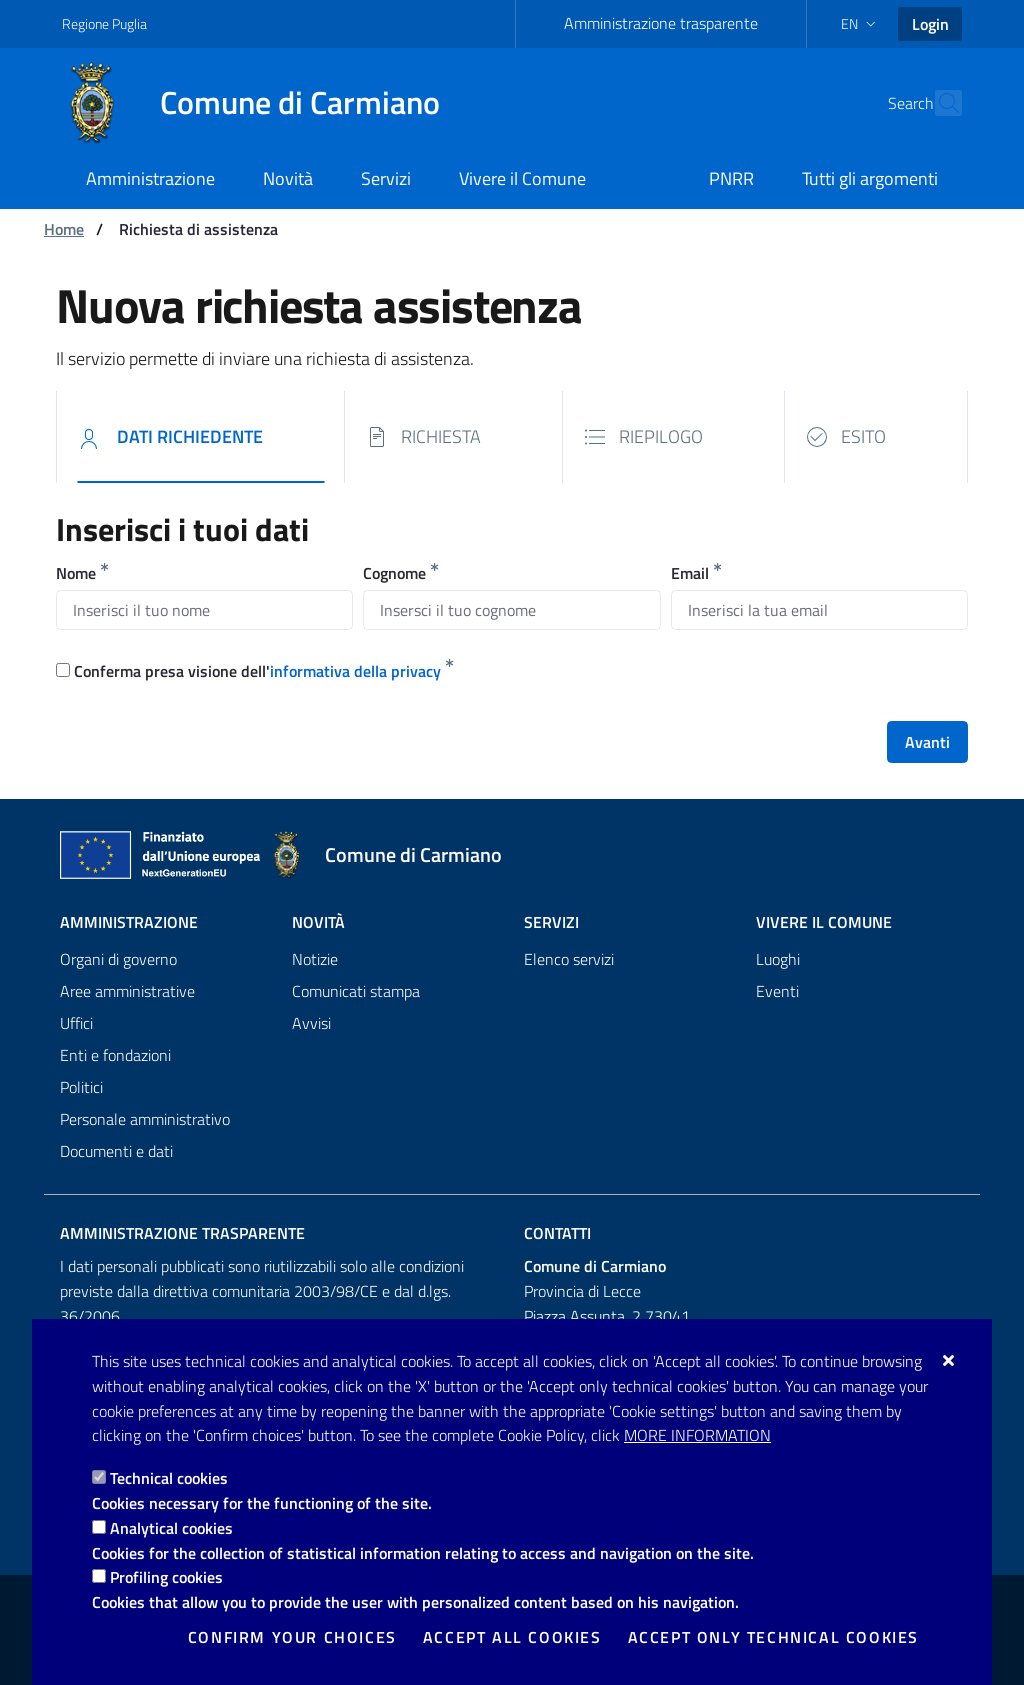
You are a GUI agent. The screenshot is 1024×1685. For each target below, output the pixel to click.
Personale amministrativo (145, 1119)
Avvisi (311, 1023)
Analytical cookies (171, 1528)
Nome (76, 573)
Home (64, 229)
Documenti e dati (116, 1151)
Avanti (927, 742)
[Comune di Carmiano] (263, 103)
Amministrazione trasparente (661, 23)
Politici (81, 1087)
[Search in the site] (938, 103)
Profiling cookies (166, 1577)
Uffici (76, 1023)
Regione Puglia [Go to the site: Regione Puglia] (104, 23)
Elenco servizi (569, 959)
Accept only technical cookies (773, 1637)
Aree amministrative (127, 991)
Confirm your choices (292, 1637)
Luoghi (778, 959)
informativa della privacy (355, 671)
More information (697, 1435)
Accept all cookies (512, 1637)
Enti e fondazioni (115, 1055)
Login (930, 24)
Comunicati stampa (356, 991)
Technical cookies (169, 1478)
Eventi (777, 991)
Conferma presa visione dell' (257, 671)
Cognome (394, 573)
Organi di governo (118, 959)
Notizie (315, 959)
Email (690, 573)
